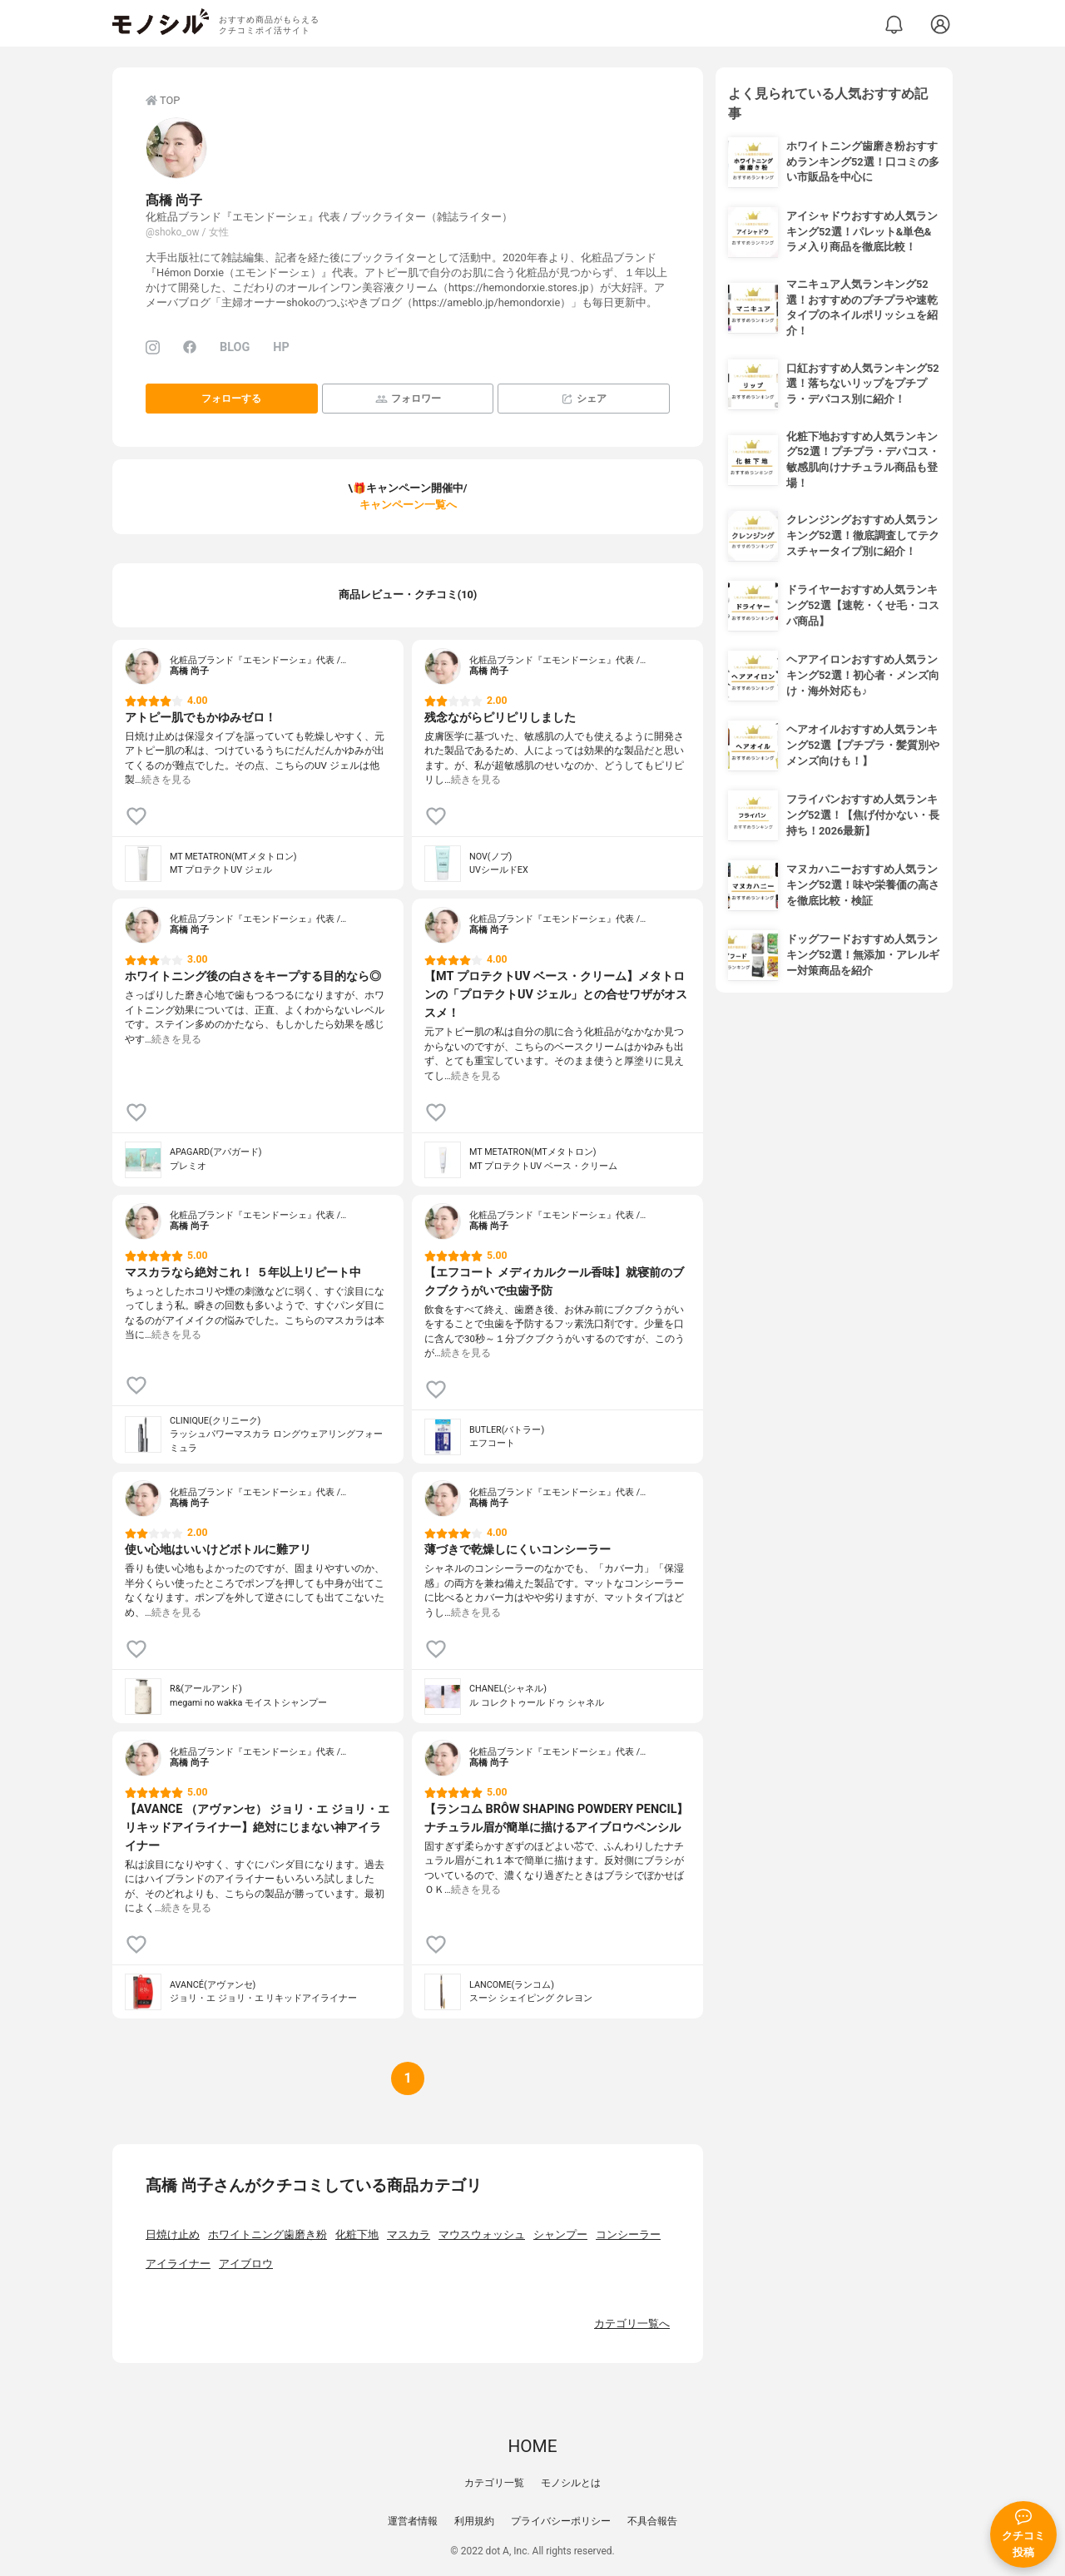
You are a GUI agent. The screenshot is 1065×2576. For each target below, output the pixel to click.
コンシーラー (628, 2234)
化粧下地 (357, 2234)
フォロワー (408, 399)
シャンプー (560, 2234)
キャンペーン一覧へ (408, 504)
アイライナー (178, 2263)
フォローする (231, 398)
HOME (532, 2446)
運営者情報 (413, 2521)
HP (281, 347)
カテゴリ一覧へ (632, 2323)
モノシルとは (571, 2483)
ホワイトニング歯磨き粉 (267, 2234)
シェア (584, 399)
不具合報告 (652, 2521)
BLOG (235, 347)
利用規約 (474, 2521)
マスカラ (408, 2234)
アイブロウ (246, 2263)
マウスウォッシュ (481, 2234)
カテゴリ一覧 (494, 2483)
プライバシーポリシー (561, 2521)
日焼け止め (173, 2234)
